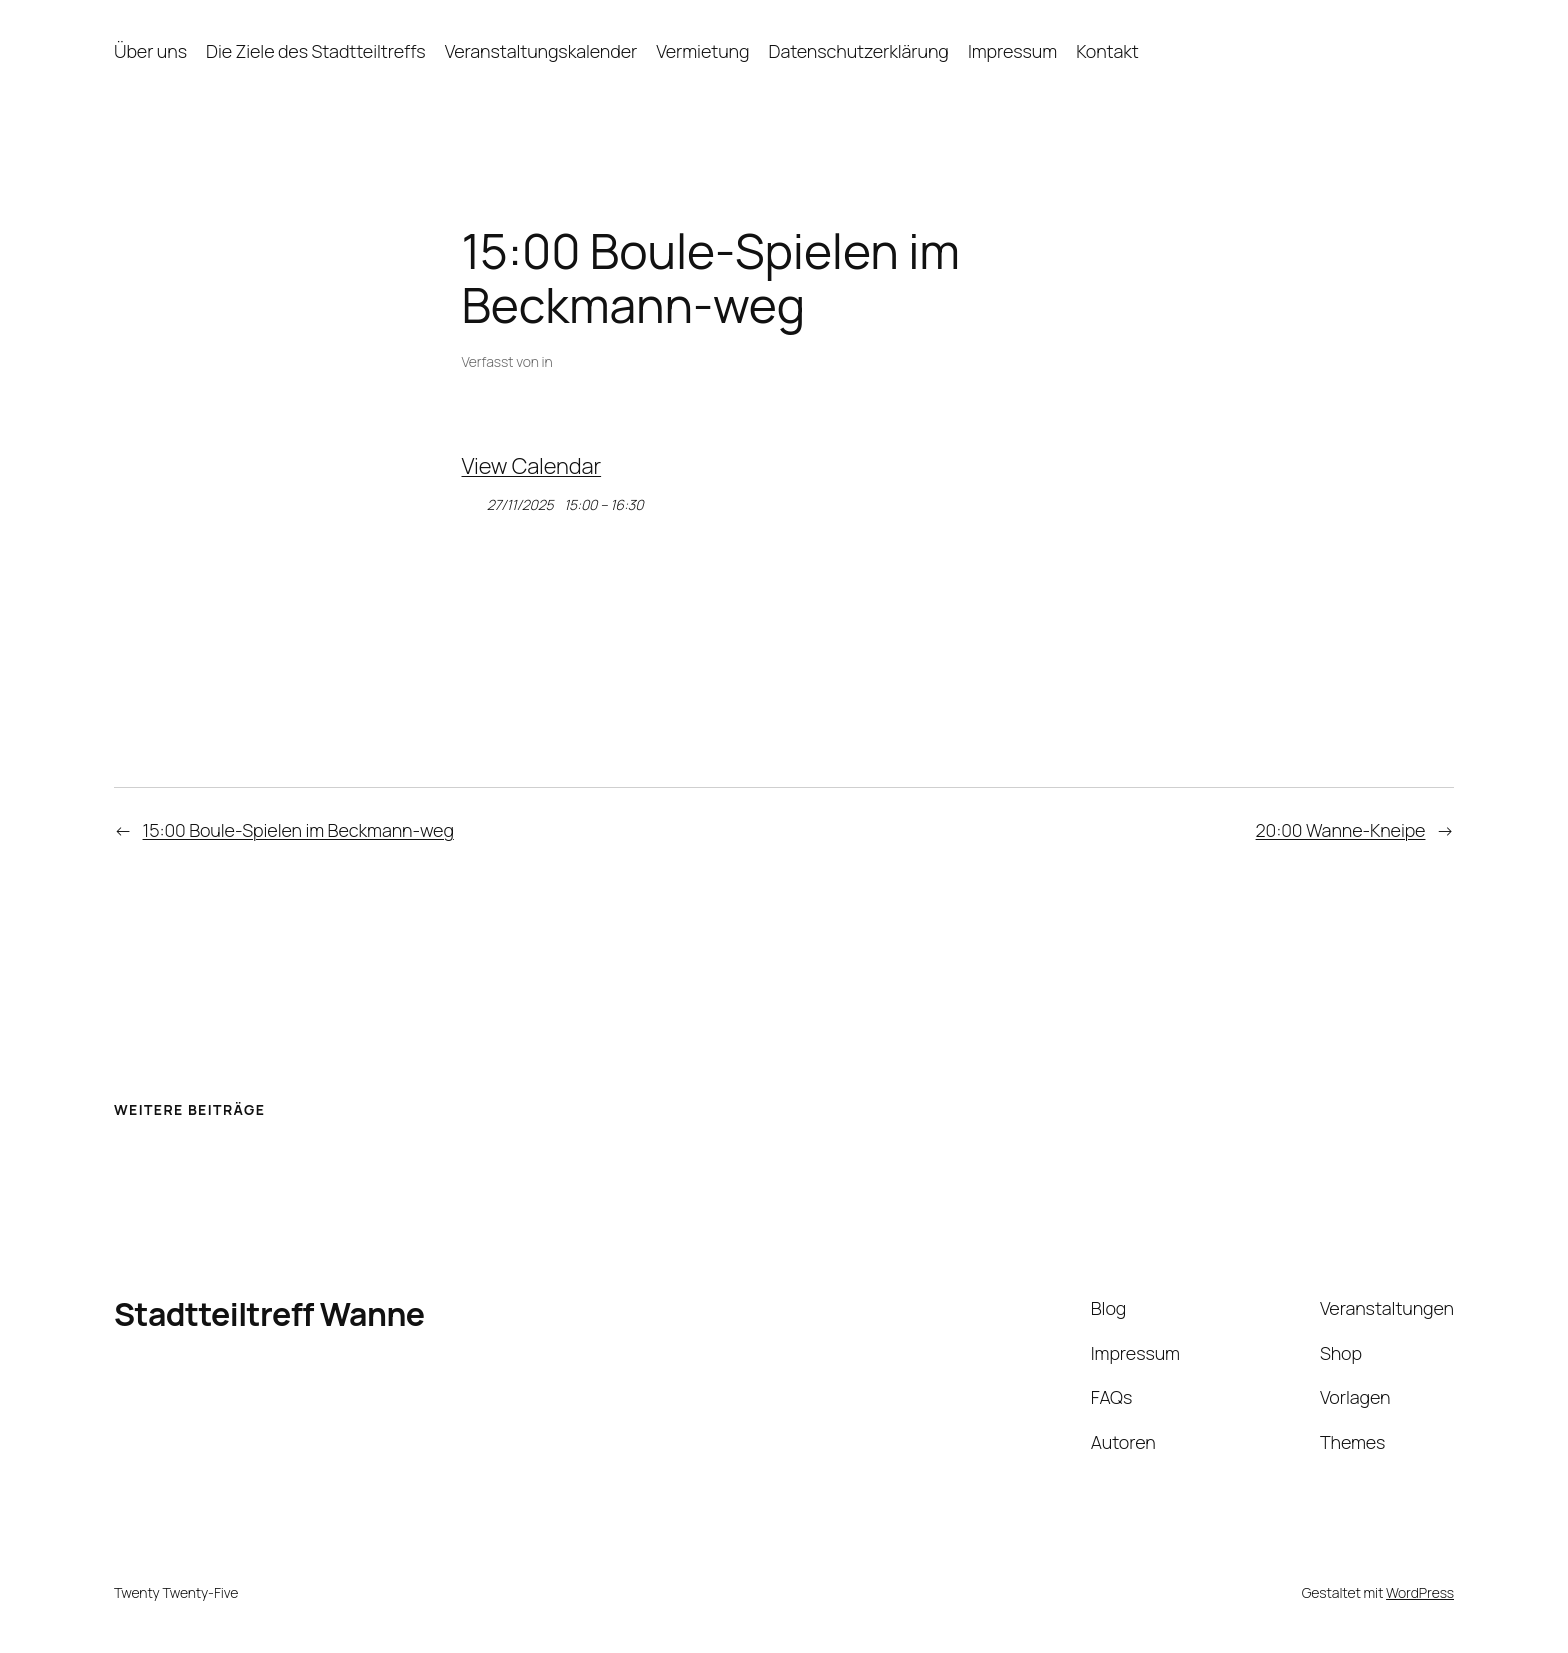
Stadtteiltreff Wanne (269, 1314)
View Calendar (532, 466)
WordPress (1420, 1592)
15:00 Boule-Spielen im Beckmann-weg (298, 830)
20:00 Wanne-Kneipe (1341, 830)
